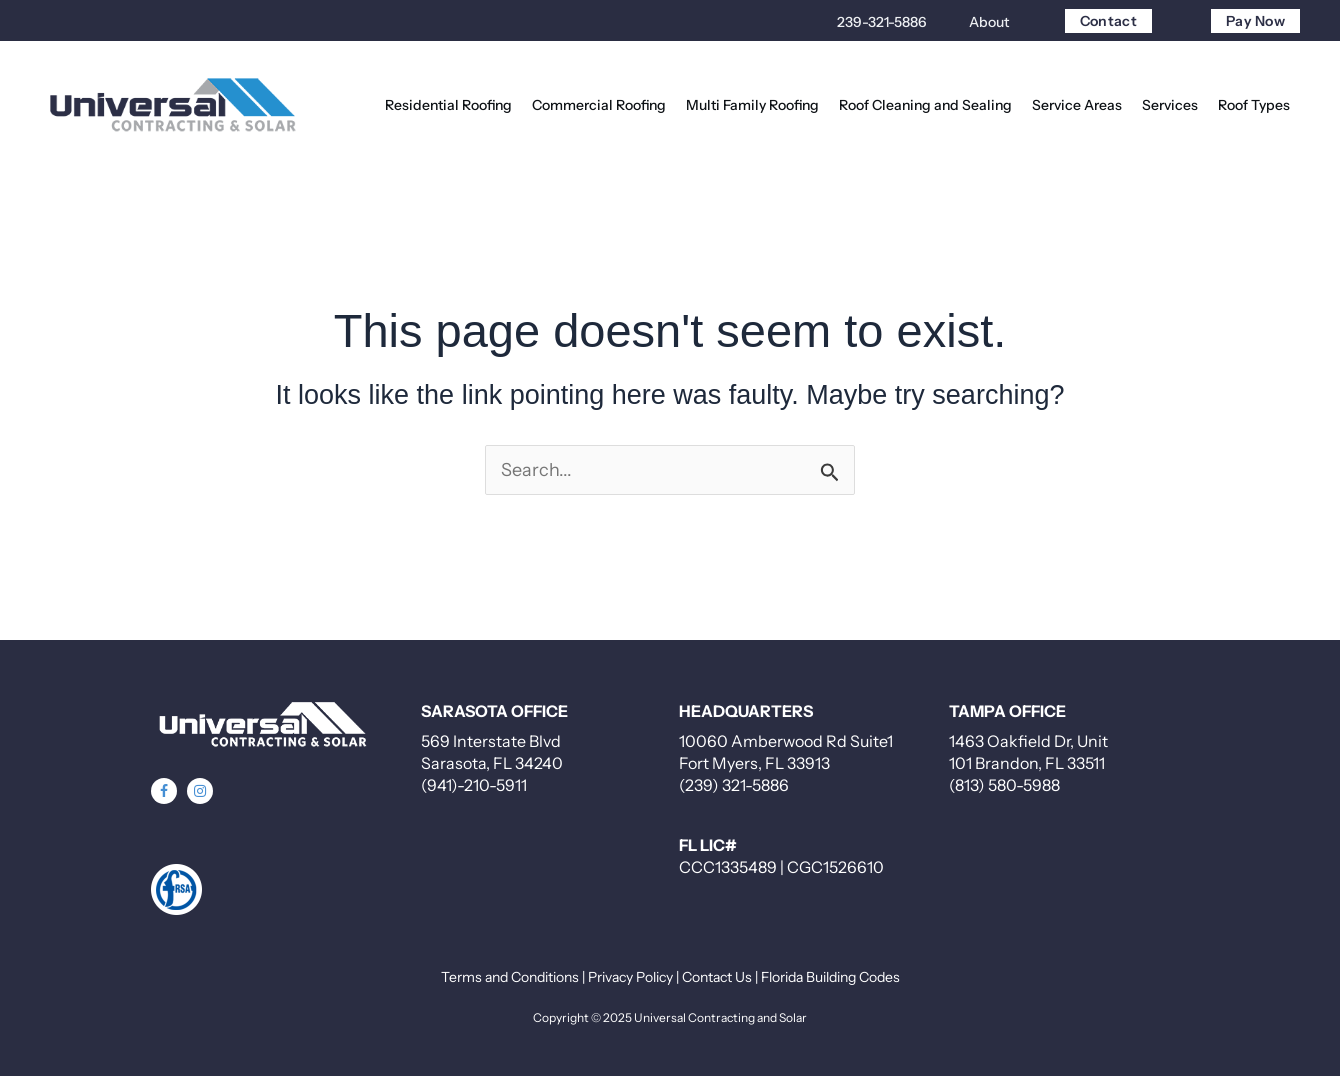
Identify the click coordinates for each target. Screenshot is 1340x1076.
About (989, 22)
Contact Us (717, 977)
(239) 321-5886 (734, 785)
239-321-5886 (882, 22)
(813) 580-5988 (1004, 785)
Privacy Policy (630, 977)
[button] (164, 791)
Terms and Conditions (510, 977)
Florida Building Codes (830, 977)
